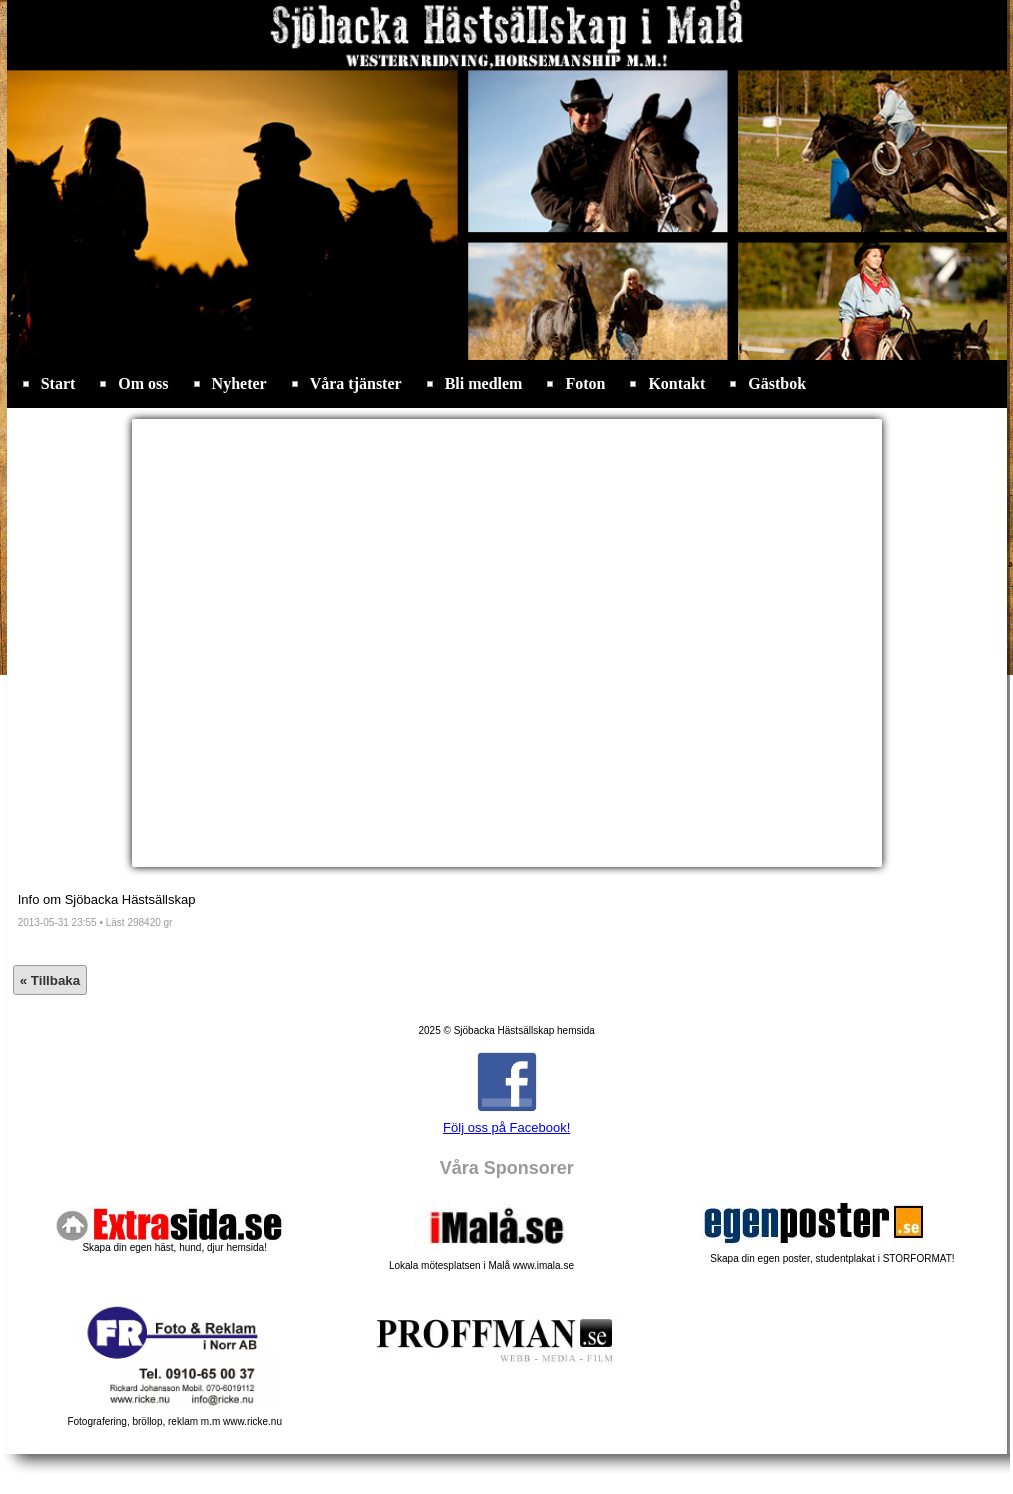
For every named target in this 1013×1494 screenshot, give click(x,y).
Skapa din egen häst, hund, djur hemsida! (174, 1247)
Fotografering (174, 1417)
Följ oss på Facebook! (506, 1127)
